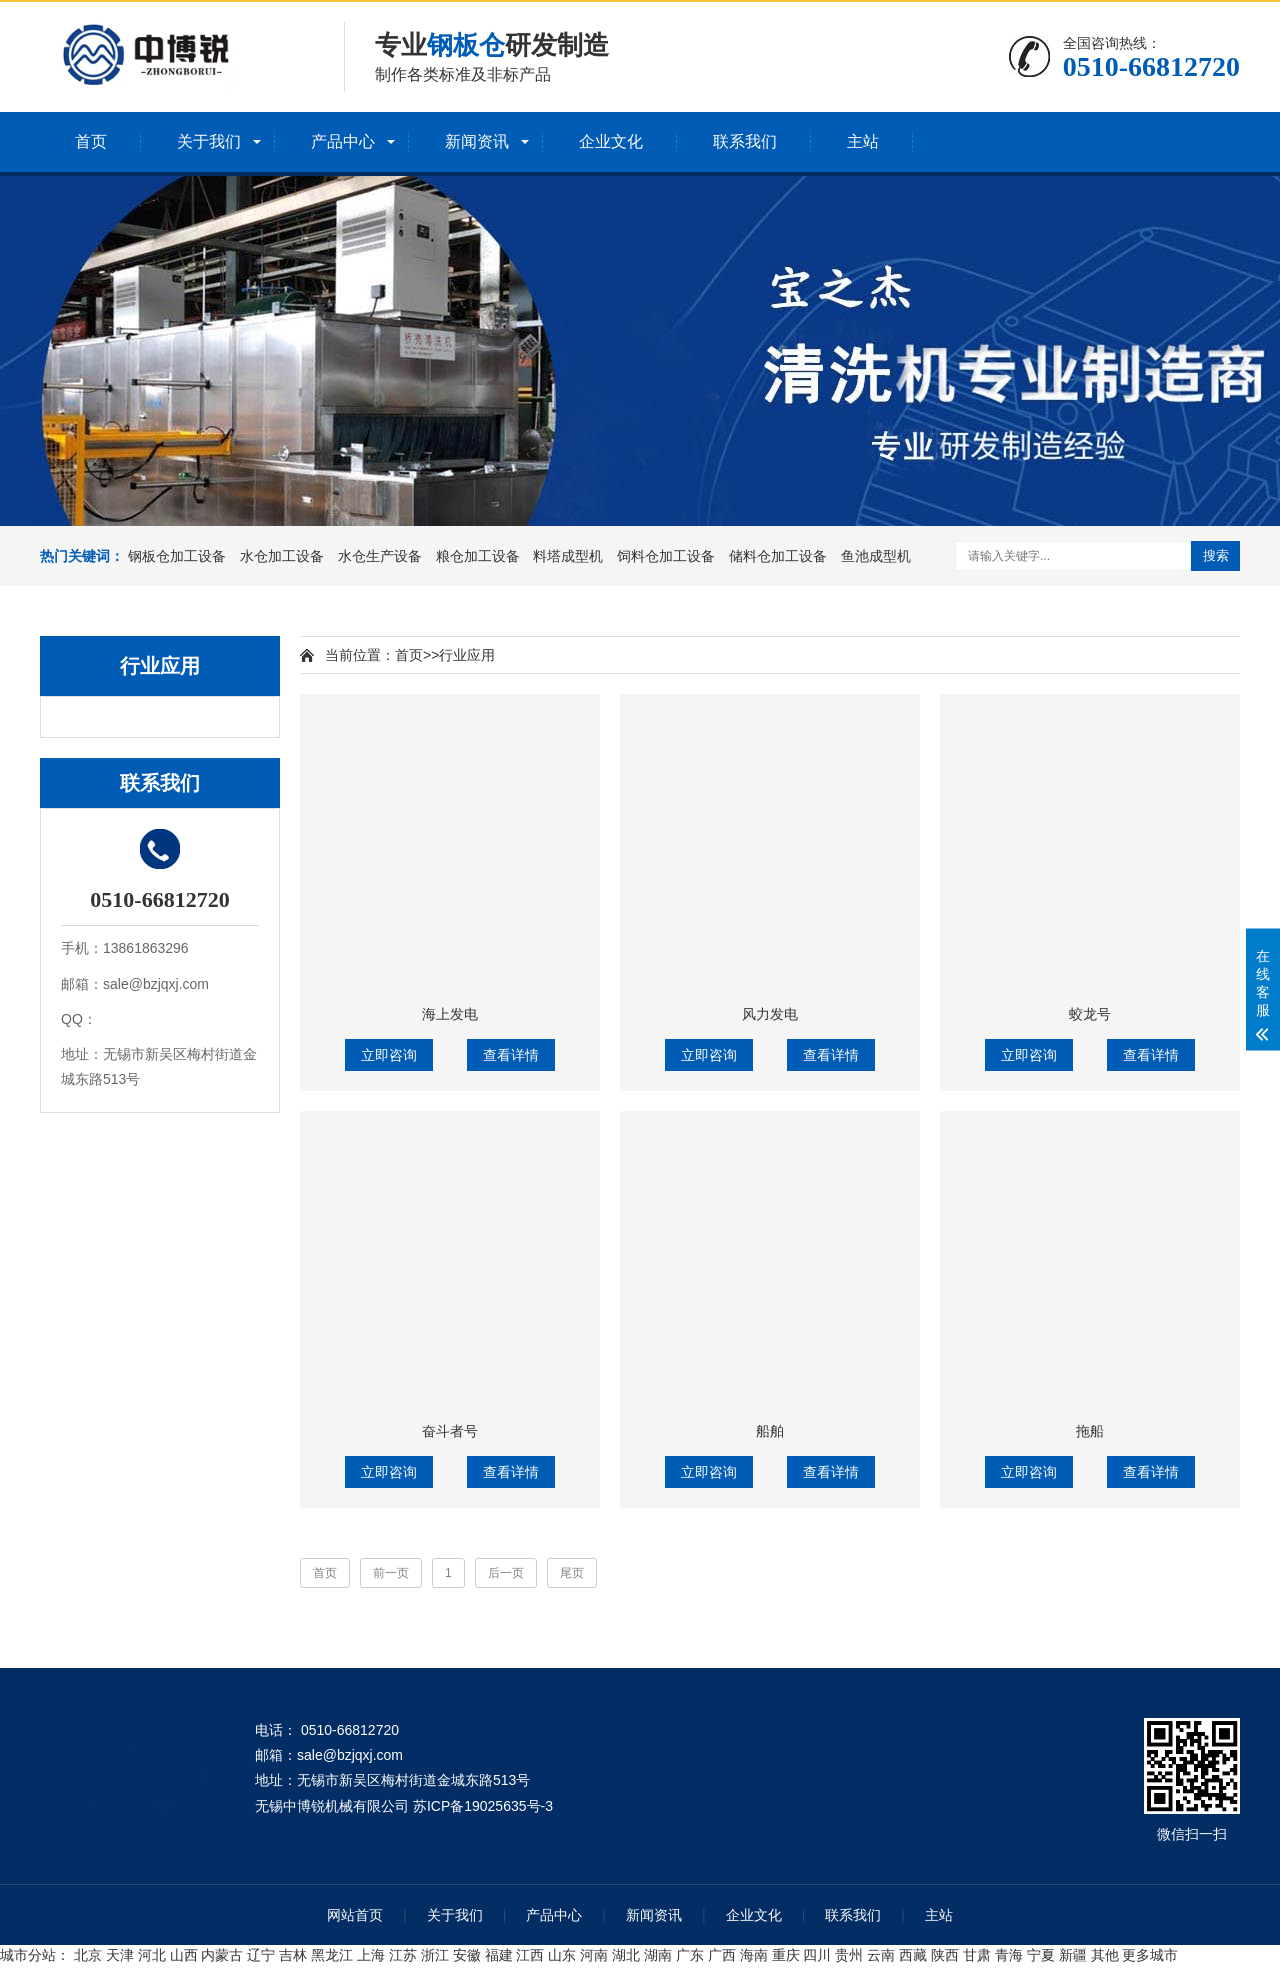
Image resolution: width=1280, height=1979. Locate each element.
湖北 (626, 1955)
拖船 (1090, 1431)
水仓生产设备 (380, 556)
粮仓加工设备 (478, 556)
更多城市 (1150, 1955)
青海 (1009, 1955)
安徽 (467, 1955)
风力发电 (770, 1014)
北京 (88, 1955)
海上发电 (450, 1014)
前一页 (391, 1573)
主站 (863, 141)
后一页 (506, 1573)
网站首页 (355, 1915)
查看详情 (511, 1055)
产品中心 (343, 141)
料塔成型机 (568, 556)
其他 (1105, 1955)
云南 (881, 1955)
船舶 (770, 1431)
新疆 (1073, 1955)
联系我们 (745, 141)
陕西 (945, 1955)
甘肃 (977, 1955)
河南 (594, 1955)
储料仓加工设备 (778, 556)
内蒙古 (222, 1955)
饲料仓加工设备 (666, 556)
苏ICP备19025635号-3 (483, 1806)
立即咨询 (389, 1055)
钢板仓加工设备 (177, 556)
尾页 (572, 1573)
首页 (91, 141)
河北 (152, 1955)
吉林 (293, 1955)
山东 (562, 1955)
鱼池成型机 (876, 556)
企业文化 (611, 141)
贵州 (849, 1955)
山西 (184, 1955)
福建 (499, 1955)
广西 (722, 1955)
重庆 (786, 1955)
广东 (690, 1955)
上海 (371, 1955)
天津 (120, 1955)
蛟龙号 (1090, 1014)
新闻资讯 (477, 141)
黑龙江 (332, 1955)
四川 (817, 1955)
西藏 (913, 1955)
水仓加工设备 (282, 556)
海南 (754, 1955)
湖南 (658, 1955)
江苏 (403, 1955)
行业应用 (467, 655)
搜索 (1216, 555)
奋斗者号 (450, 1431)
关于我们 (209, 141)
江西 (530, 1955)
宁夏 (1041, 1955)
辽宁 (261, 1955)
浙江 (435, 1955)
